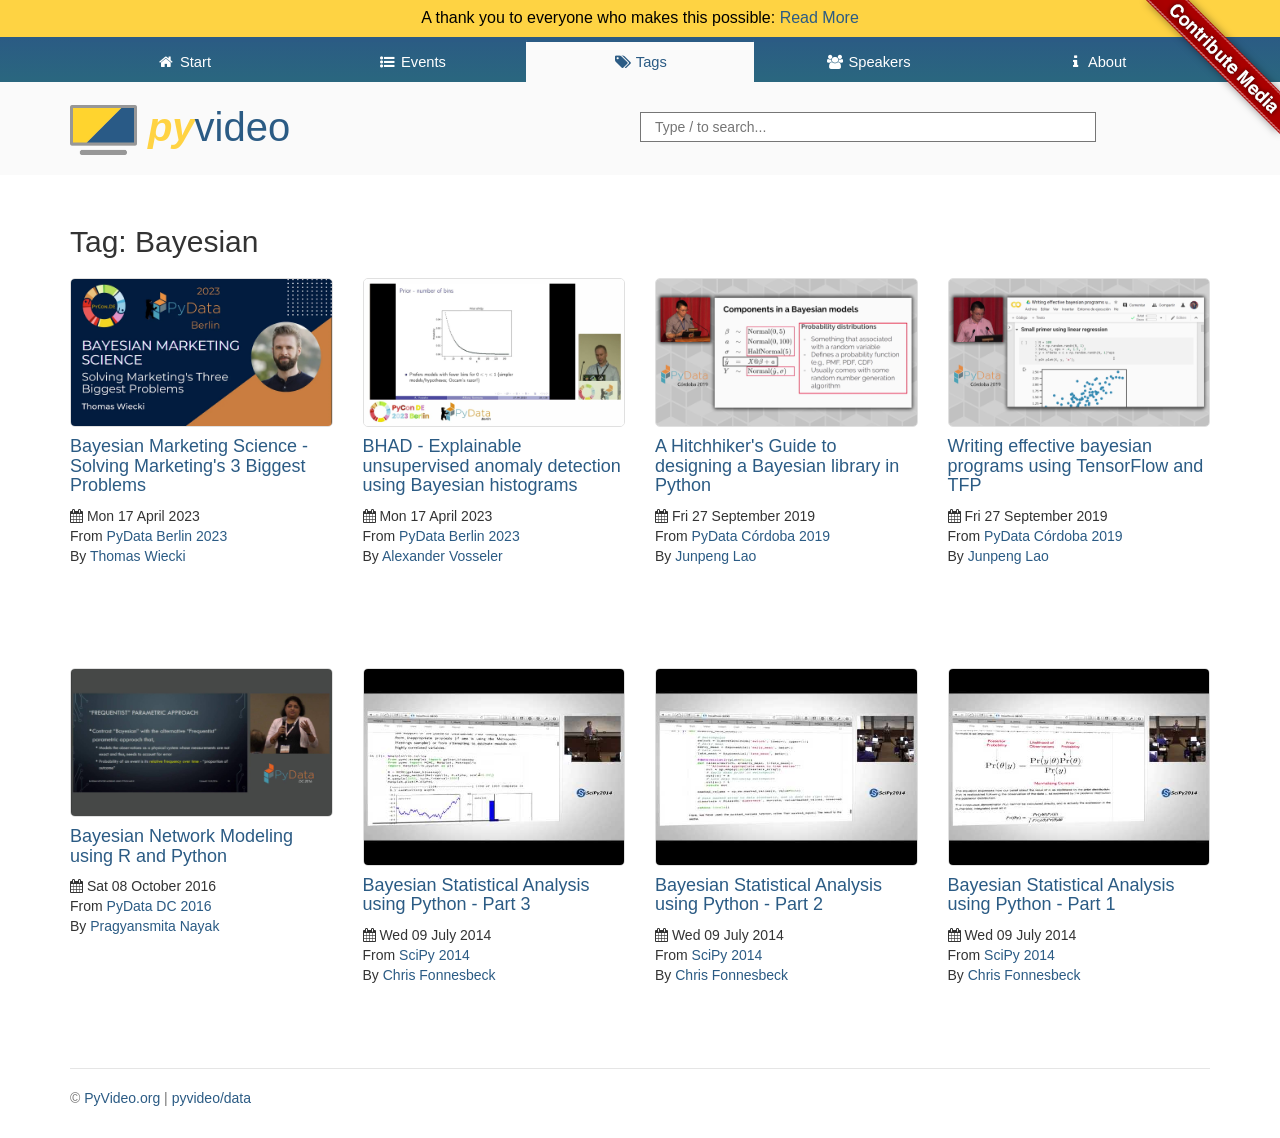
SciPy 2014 (434, 955)
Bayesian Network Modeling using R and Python (181, 846)
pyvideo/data (211, 1098)
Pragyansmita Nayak (154, 926)
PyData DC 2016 (159, 906)
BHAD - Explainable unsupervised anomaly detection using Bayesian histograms (492, 466)
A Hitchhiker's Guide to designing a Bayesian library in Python (777, 466)
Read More (819, 17)
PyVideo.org (122, 1098)
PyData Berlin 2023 (167, 536)
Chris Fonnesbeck (439, 975)
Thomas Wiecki (138, 556)
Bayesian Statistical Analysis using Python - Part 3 (476, 895)
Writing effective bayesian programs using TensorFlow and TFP (1076, 466)
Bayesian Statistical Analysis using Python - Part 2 (768, 895)
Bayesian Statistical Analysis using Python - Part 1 (1061, 895)
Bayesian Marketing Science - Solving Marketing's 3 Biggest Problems (189, 466)
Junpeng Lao (715, 556)
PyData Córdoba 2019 (761, 536)
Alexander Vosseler (442, 556)
